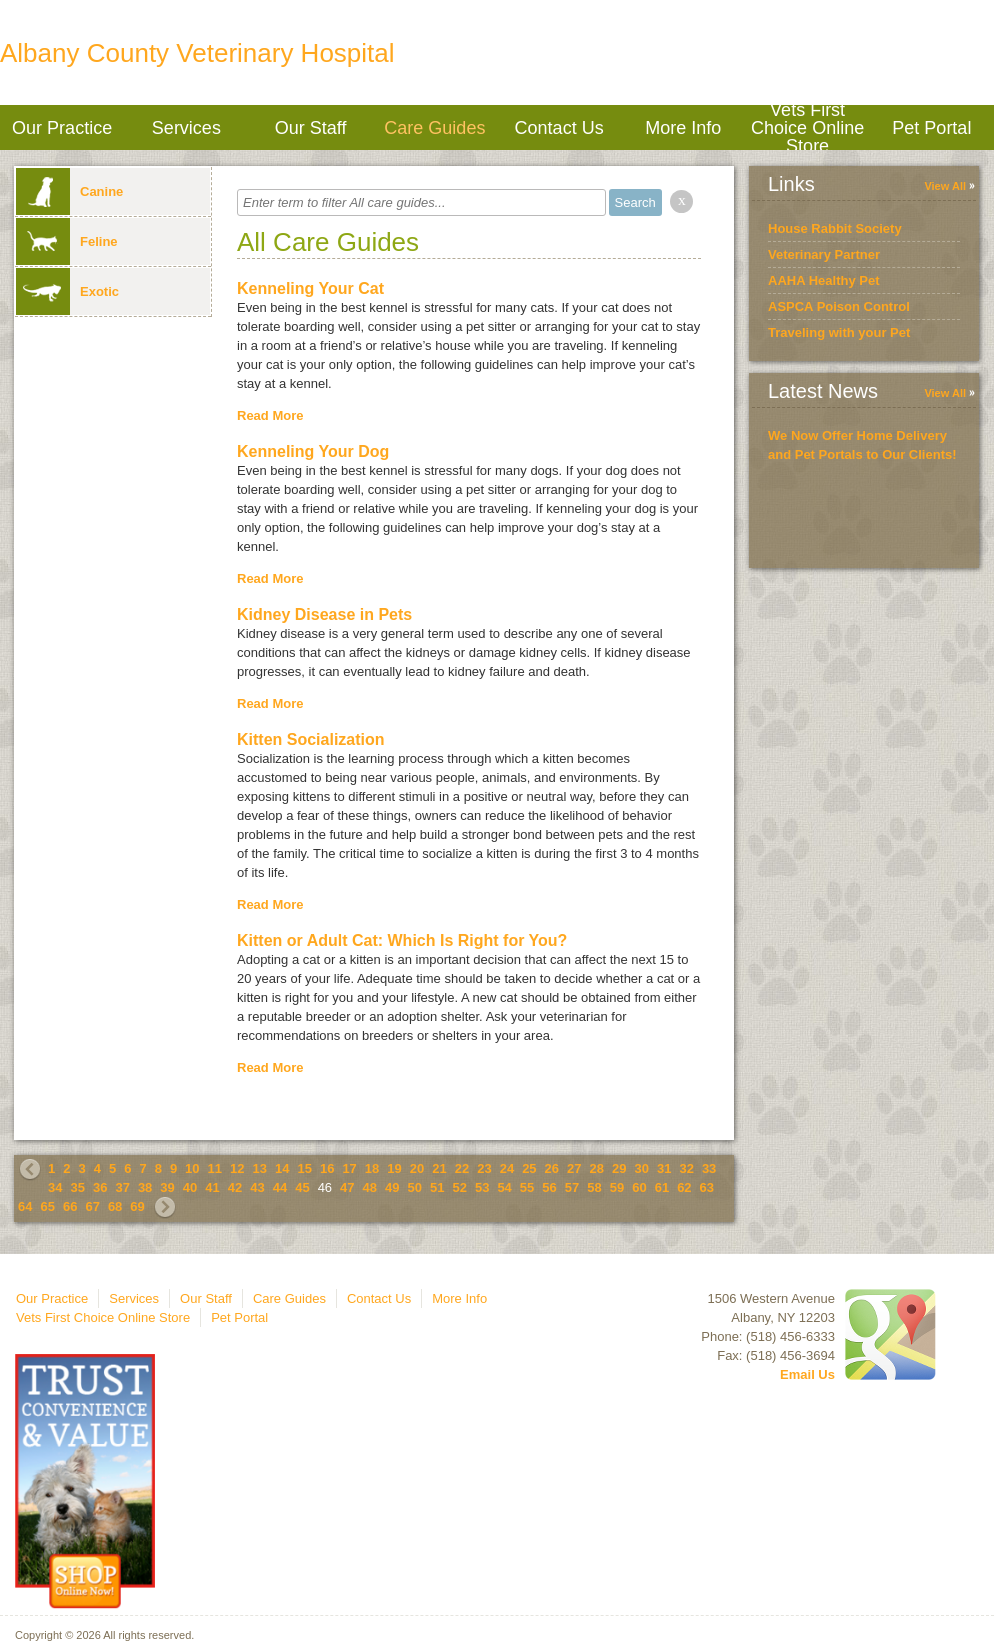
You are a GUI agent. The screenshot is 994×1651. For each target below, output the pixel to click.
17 (349, 1168)
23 (484, 1168)
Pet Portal (931, 128)
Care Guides (434, 128)
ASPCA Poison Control (839, 306)
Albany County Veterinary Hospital (197, 53)
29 (619, 1168)
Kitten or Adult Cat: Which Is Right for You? (402, 940)
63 (707, 1187)
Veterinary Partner (824, 254)
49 (392, 1187)
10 (192, 1168)
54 (504, 1187)
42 (235, 1187)
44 (280, 1187)
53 (482, 1187)
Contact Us (559, 128)
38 (145, 1187)
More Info (683, 128)
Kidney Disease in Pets (324, 614)
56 (549, 1187)
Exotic (67, 291)
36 (100, 1187)
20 (417, 1168)
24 (507, 1168)
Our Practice (62, 128)
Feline (67, 241)
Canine (69, 191)
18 (372, 1168)
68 (115, 1206)
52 (459, 1187)
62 (684, 1187)
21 (439, 1168)
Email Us (807, 1374)
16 (327, 1168)
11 (215, 1168)
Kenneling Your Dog (313, 451)
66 (70, 1206)
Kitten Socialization (311, 739)
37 (122, 1187)
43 (257, 1187)
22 (462, 1168)
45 (302, 1187)
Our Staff (311, 128)
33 (709, 1168)
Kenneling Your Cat (310, 288)
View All (945, 186)
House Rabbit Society (835, 228)
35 (77, 1187)
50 (415, 1187)
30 (641, 1168)
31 (664, 1168)
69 (137, 1206)
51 (437, 1187)
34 (55, 1187)
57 (572, 1187)
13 (260, 1168)
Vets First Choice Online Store (807, 127)
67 (92, 1206)
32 (686, 1168)
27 (574, 1168)
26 (552, 1168)
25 (529, 1168)
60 (639, 1187)
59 (617, 1187)
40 (190, 1187)
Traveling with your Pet (839, 332)
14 (282, 1168)
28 (597, 1168)
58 (594, 1187)
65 (47, 1206)
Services (186, 128)
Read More (270, 415)
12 (237, 1168)
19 (394, 1168)
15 (304, 1168)
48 (370, 1187)
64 (25, 1206)
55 (527, 1187)
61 (662, 1187)
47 (347, 1187)
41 (212, 1187)
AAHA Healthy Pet (823, 280)
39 (167, 1187)
